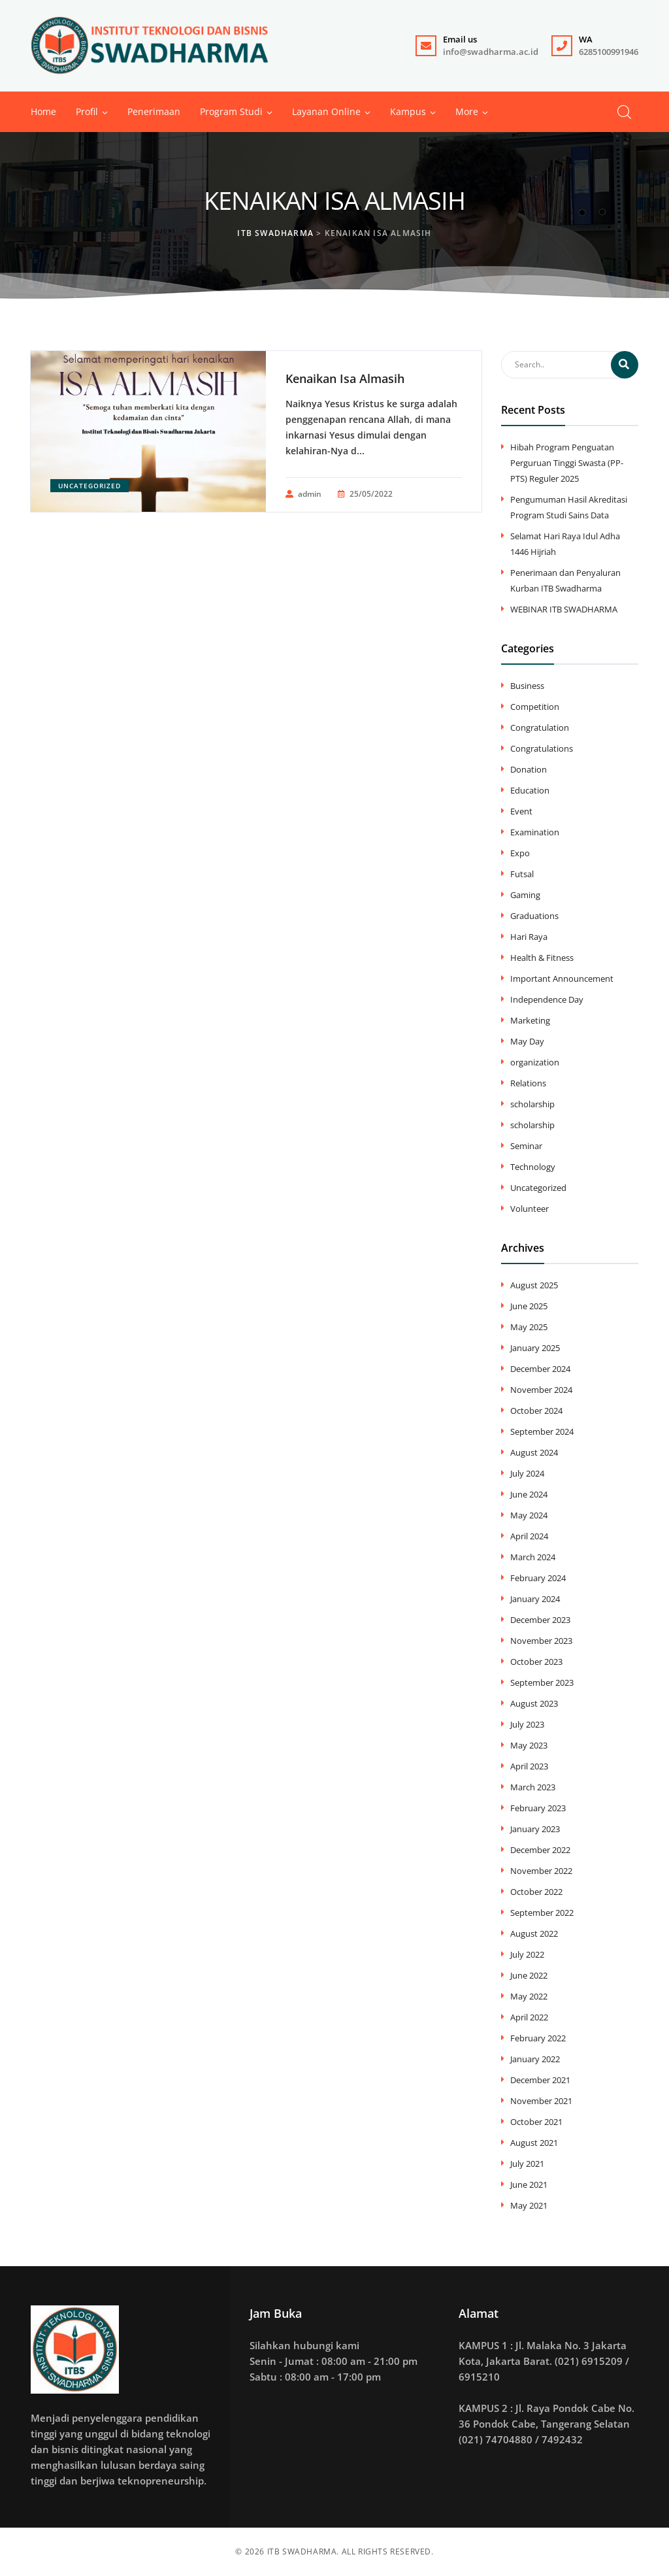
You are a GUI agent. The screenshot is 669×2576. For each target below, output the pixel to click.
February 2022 (538, 2038)
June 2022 (528, 1975)
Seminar (526, 1146)
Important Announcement (561, 978)
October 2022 (536, 1892)
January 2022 (535, 2059)
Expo (520, 853)
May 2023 (528, 1745)
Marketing (530, 1020)
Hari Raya (528, 937)
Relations (528, 1083)
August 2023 (534, 1703)
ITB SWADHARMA (302, 2551)
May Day (527, 1041)
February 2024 (538, 1578)
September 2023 (542, 1682)
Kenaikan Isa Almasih (345, 378)
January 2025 (535, 1348)
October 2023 (536, 1661)
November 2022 (541, 1871)
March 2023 (532, 1787)
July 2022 (527, 1954)
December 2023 (540, 1620)
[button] (467, 111)
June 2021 (528, 2184)
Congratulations (541, 748)
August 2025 (534, 1285)
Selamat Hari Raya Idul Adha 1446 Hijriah (565, 544)
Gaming (525, 895)
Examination (534, 832)
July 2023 (527, 1724)
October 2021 (536, 2122)
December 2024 (540, 1369)
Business (527, 686)
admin (303, 494)
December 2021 (540, 2080)
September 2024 (542, 1431)
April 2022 (529, 2017)
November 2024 (541, 1390)
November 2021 (541, 2101)
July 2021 (527, 2163)
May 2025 (528, 1327)
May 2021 (528, 2205)
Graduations (534, 916)
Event (521, 811)
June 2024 (528, 1494)
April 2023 (529, 1766)
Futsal (522, 874)
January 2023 (535, 1829)
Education (529, 790)
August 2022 (534, 1933)
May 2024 (528, 1515)
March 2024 (532, 1557)
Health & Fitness (542, 957)
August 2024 (534, 1452)
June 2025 (528, 1306)
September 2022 (542, 1912)
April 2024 (529, 1536)
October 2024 (536, 1410)
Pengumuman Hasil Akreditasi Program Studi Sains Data (568, 507)
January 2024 (535, 1599)
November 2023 (541, 1641)
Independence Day (546, 999)
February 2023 (538, 1808)
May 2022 (528, 1996)
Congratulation (539, 727)
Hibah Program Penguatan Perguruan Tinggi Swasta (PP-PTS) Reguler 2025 (566, 462)
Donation (528, 769)
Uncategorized (89, 485)
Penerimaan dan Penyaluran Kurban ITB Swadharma (565, 580)
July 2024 (527, 1473)
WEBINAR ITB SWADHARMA (563, 609)
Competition (534, 706)
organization (534, 1062)
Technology (532, 1167)
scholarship (532, 1104)
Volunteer (529, 1208)
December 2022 (540, 1850)
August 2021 (534, 2143)
